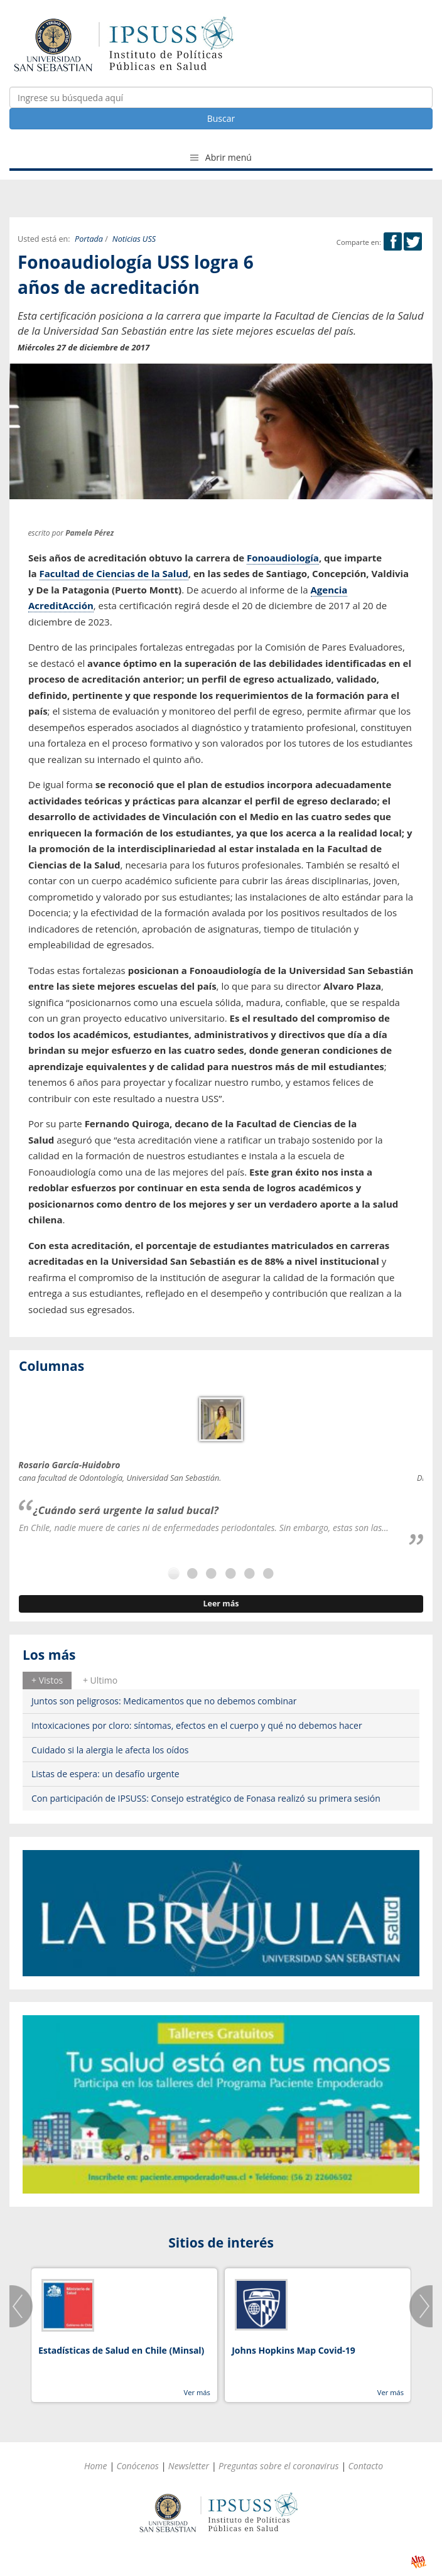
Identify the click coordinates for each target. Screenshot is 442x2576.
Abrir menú (221, 157)
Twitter (413, 241)
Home (95, 2466)
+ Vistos (47, 1680)
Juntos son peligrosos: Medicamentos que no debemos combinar (164, 1701)
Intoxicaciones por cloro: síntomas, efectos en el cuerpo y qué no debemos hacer (196, 1725)
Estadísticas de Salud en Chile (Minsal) (121, 2350)
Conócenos (138, 2466)
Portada (89, 239)
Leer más (221, 1603)
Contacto (366, 2466)
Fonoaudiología (283, 557)
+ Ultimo (100, 1680)
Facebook (393, 241)
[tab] (47, 1680)
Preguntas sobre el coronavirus (278, 2466)
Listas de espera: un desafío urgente (105, 1774)
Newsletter (188, 2466)
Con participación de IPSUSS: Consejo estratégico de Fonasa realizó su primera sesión (205, 1798)
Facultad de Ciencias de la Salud (114, 573)
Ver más (196, 2392)
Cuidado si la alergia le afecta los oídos (110, 1750)
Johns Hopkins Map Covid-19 (293, 2350)
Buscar (221, 118)
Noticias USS (134, 239)
